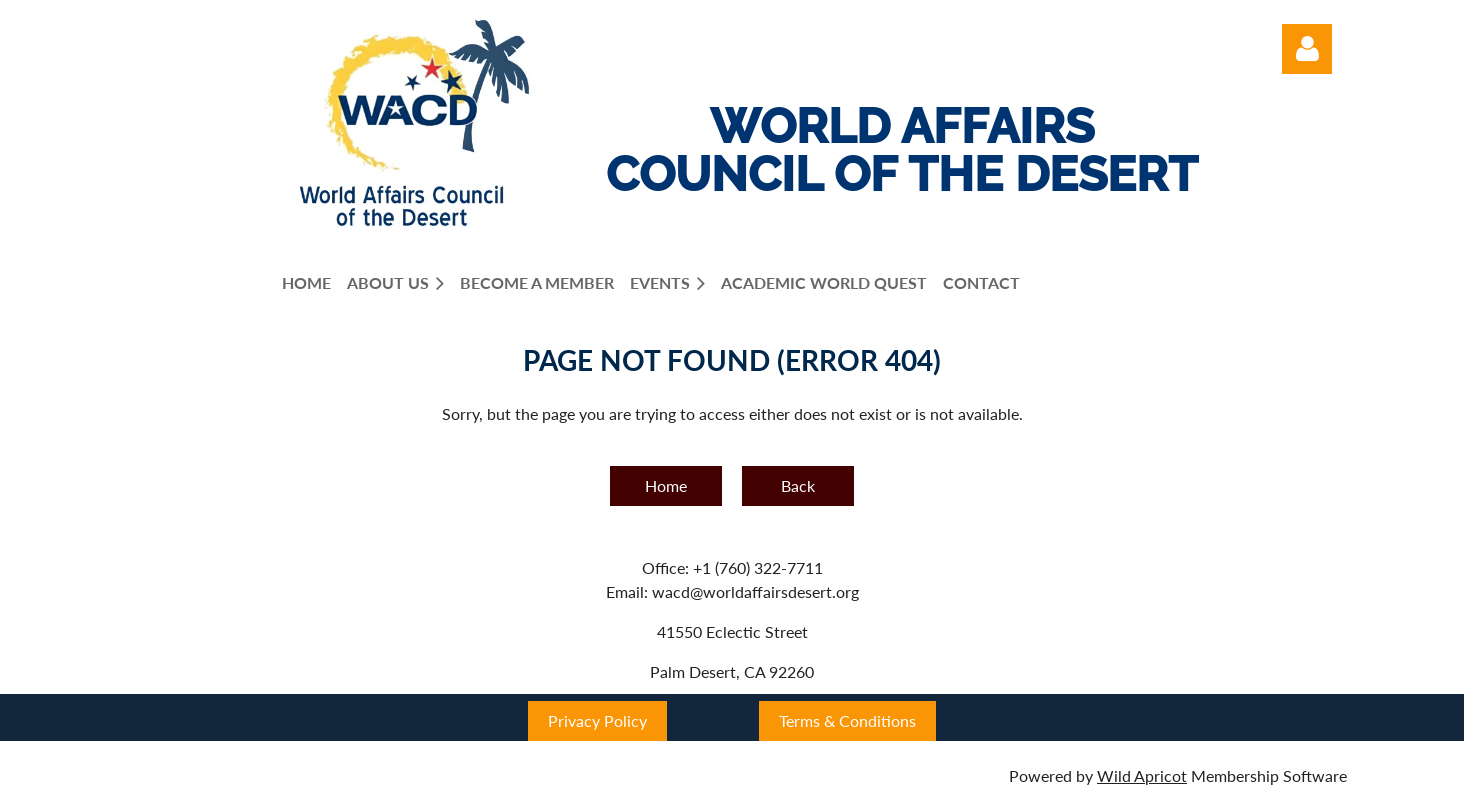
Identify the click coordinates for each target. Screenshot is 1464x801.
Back (798, 485)
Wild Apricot (1142, 775)
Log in (1307, 49)
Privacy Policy (597, 720)
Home (666, 485)
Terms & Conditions (847, 720)
